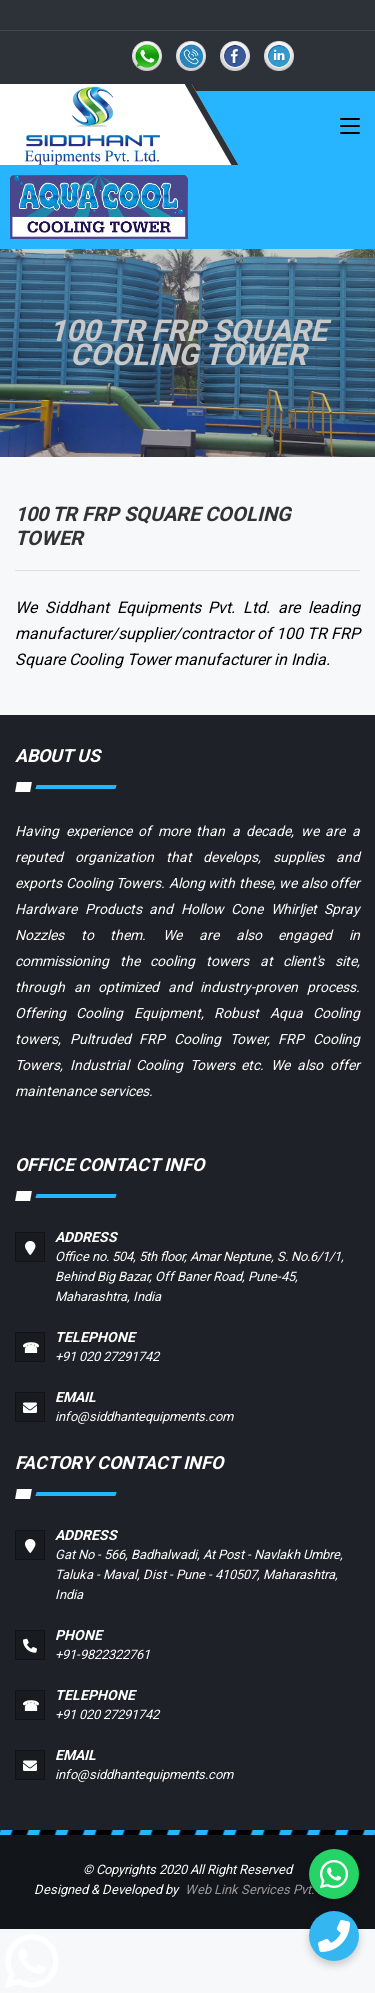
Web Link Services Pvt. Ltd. (261, 1889)
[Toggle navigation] (350, 130)
